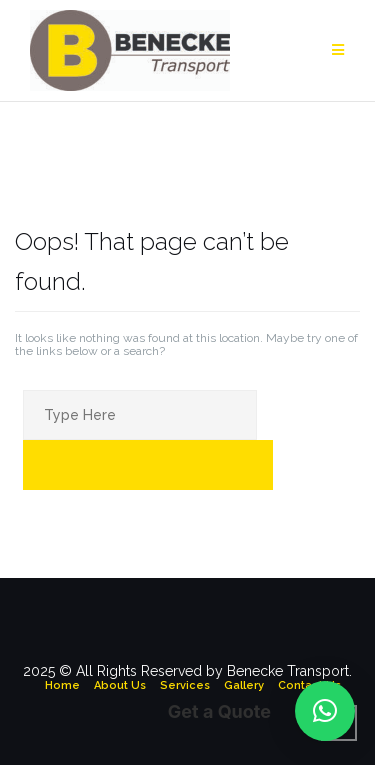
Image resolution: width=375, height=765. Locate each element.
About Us (120, 685)
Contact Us (309, 685)
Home (62, 685)
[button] (325, 711)
